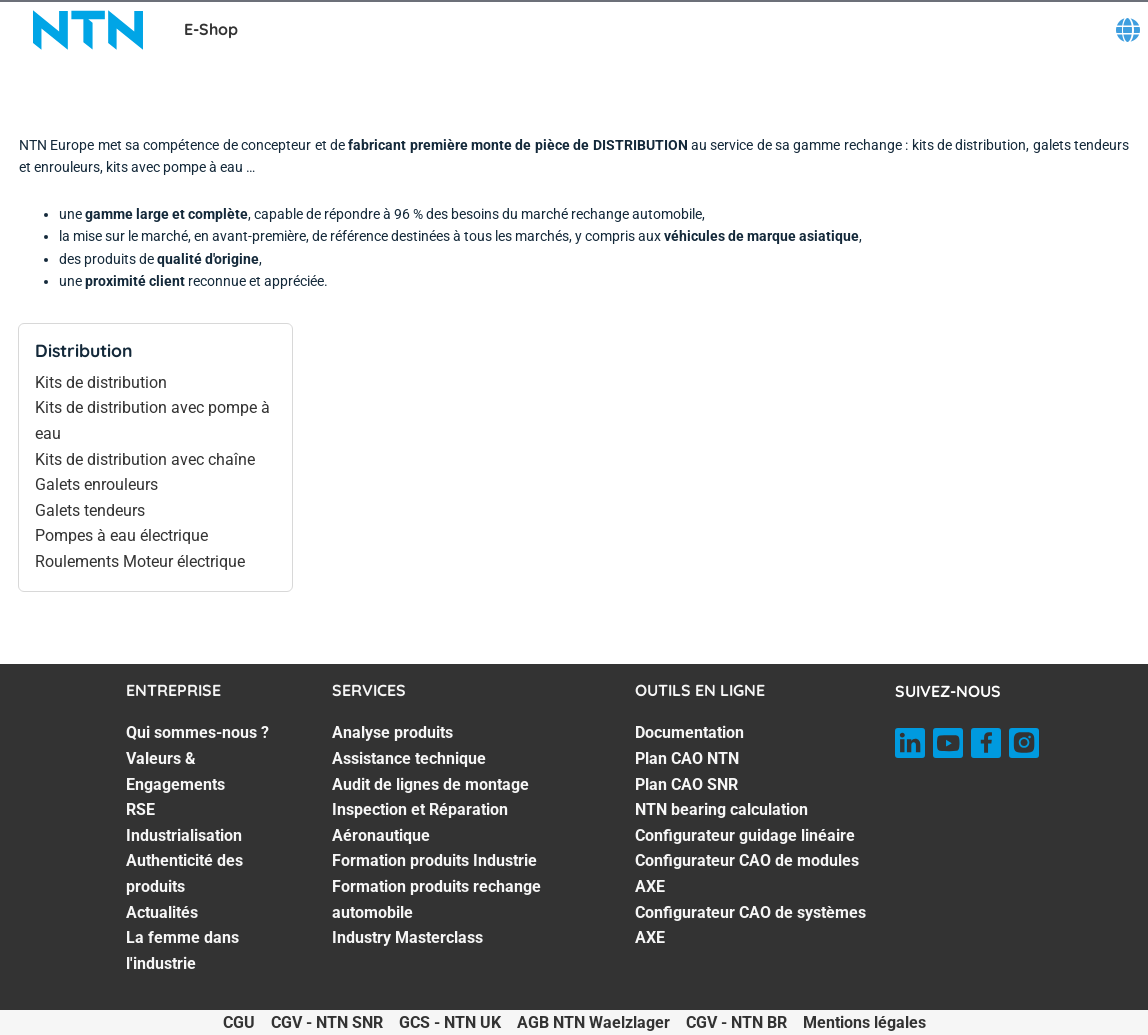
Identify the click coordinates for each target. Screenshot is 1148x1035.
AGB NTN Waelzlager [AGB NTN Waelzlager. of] (593, 1022)
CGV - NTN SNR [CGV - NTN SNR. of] (327, 1022)
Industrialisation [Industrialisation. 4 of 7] (184, 835)
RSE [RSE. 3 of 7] (140, 809)
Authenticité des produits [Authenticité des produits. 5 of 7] (184, 873)
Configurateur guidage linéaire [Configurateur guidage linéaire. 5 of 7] (745, 835)
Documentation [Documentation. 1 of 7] (689, 732)
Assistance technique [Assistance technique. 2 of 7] (409, 758)
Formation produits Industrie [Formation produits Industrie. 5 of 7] (434, 860)
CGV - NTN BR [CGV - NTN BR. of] (736, 1022)
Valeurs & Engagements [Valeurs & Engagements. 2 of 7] (175, 771)
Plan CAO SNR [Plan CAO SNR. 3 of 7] (686, 784)
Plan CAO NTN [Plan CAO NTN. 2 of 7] (687, 758)
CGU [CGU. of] (239, 1022)
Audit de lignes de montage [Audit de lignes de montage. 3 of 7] (430, 784)
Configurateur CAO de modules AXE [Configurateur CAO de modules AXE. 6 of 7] (747, 873)
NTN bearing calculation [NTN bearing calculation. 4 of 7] (721, 809)
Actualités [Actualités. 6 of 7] (162, 912)
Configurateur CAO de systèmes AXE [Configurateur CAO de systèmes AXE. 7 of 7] (750, 925)
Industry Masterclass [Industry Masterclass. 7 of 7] (407, 937)
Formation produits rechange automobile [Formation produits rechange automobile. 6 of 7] (436, 899)
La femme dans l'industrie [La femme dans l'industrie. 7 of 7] (182, 950)
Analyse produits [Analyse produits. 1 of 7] (392, 732)
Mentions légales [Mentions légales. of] (864, 1022)
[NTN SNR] (88, 30)
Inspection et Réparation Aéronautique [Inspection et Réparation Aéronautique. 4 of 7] (420, 822)
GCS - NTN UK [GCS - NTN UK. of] (450, 1022)
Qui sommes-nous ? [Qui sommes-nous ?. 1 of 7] (197, 732)
